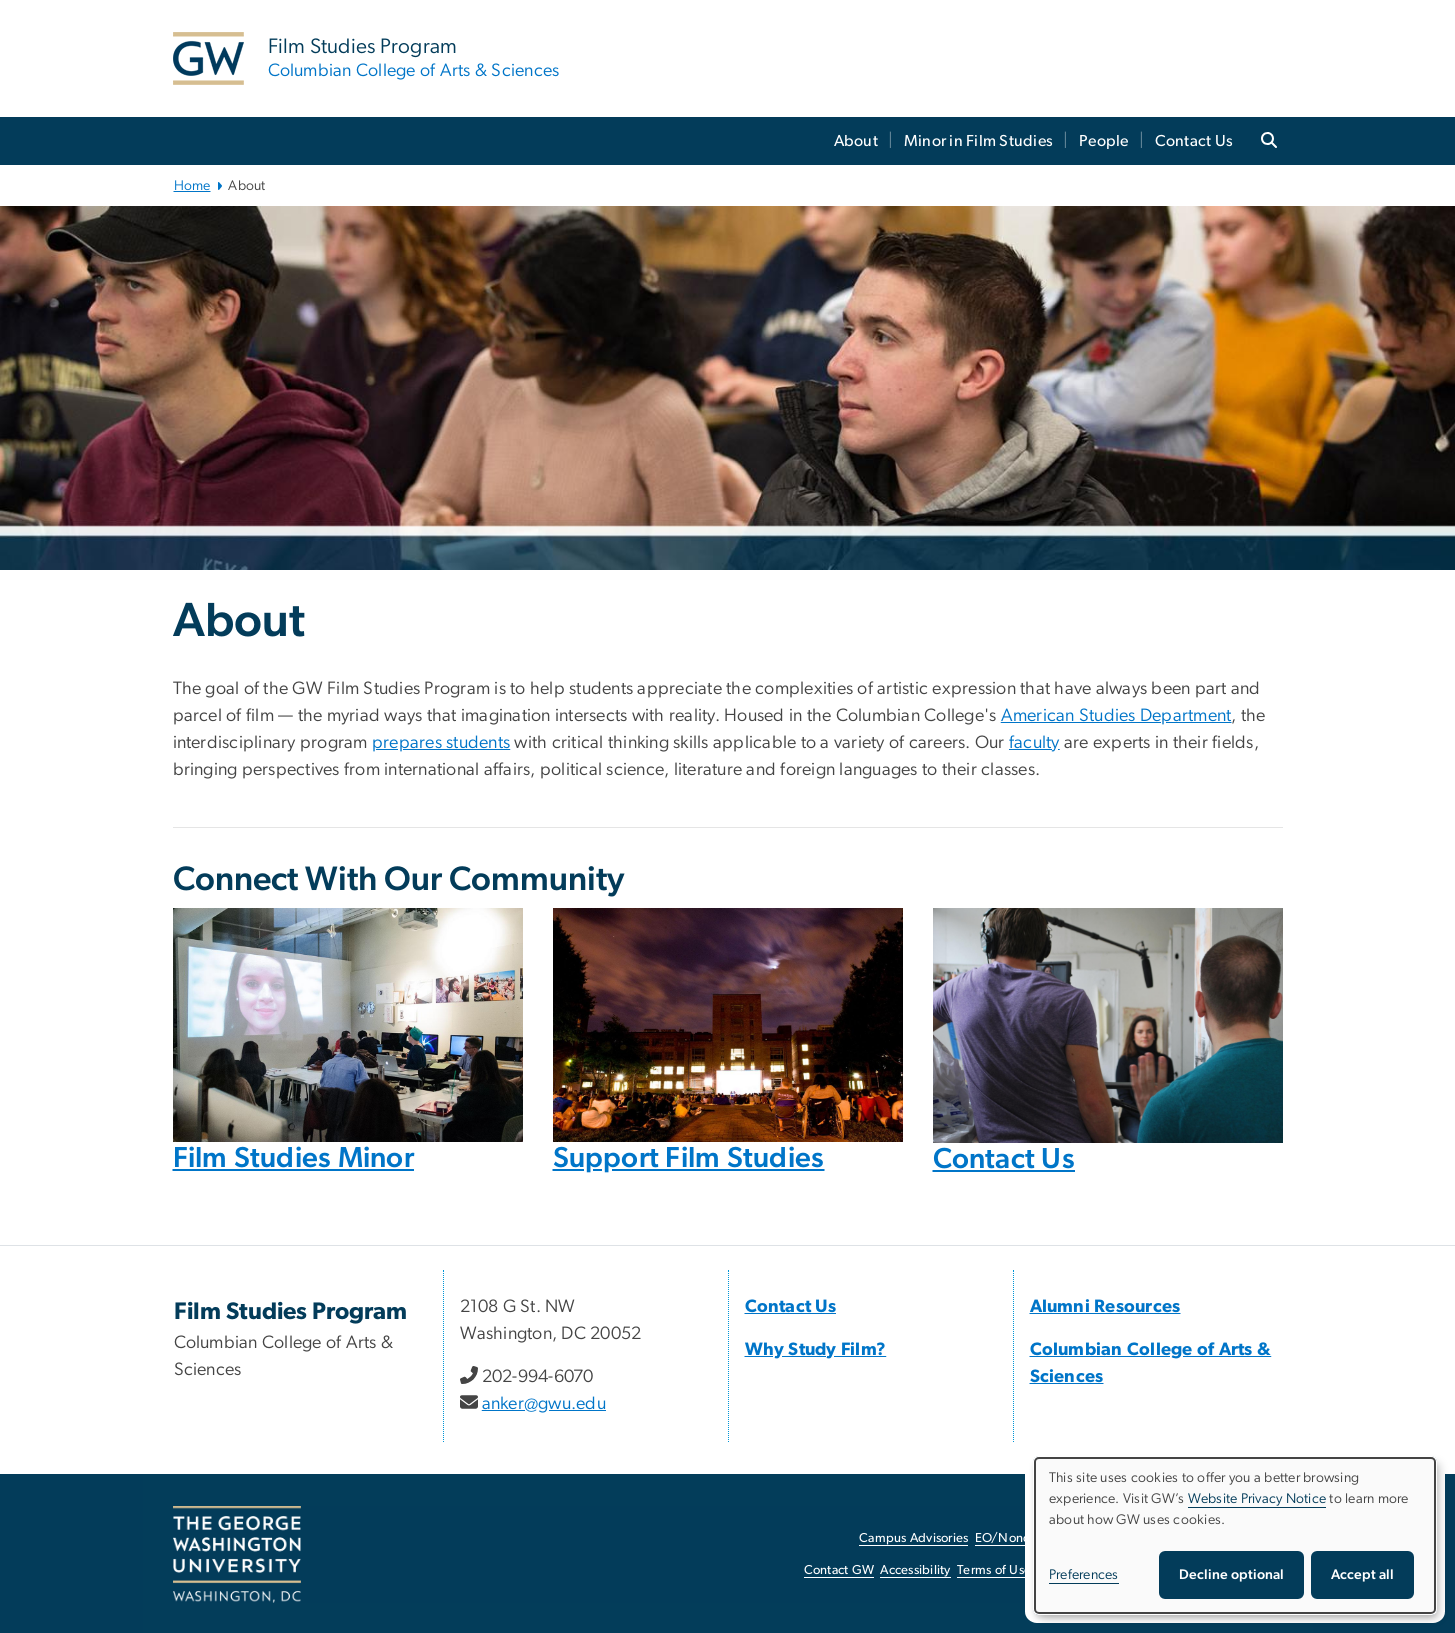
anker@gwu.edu (544, 1404)
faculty (1034, 743)
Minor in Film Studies (978, 141)
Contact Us (1194, 141)
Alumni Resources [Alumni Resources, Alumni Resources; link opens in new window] (1105, 1307)
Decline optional (1231, 1575)
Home (192, 186)
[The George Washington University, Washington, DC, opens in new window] (237, 1555)
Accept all (1362, 1575)
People (1104, 141)
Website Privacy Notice (1257, 1499)
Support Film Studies (689, 1158)
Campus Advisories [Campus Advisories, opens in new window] (913, 1538)
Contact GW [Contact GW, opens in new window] (839, 1570)
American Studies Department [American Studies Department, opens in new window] (1116, 716)
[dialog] (1235, 1535)
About (856, 141)
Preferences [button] (1084, 1575)
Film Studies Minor (294, 1158)
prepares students (441, 743)
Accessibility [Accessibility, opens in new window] (915, 1570)
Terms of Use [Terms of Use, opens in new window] (994, 1570)
